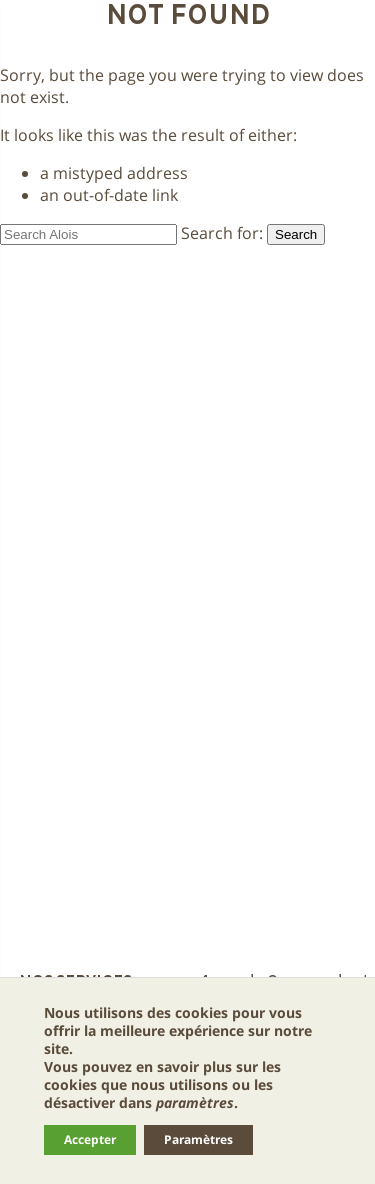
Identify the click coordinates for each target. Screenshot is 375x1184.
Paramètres (198, 1139)
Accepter (90, 1139)
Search (296, 234)
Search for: (222, 233)
